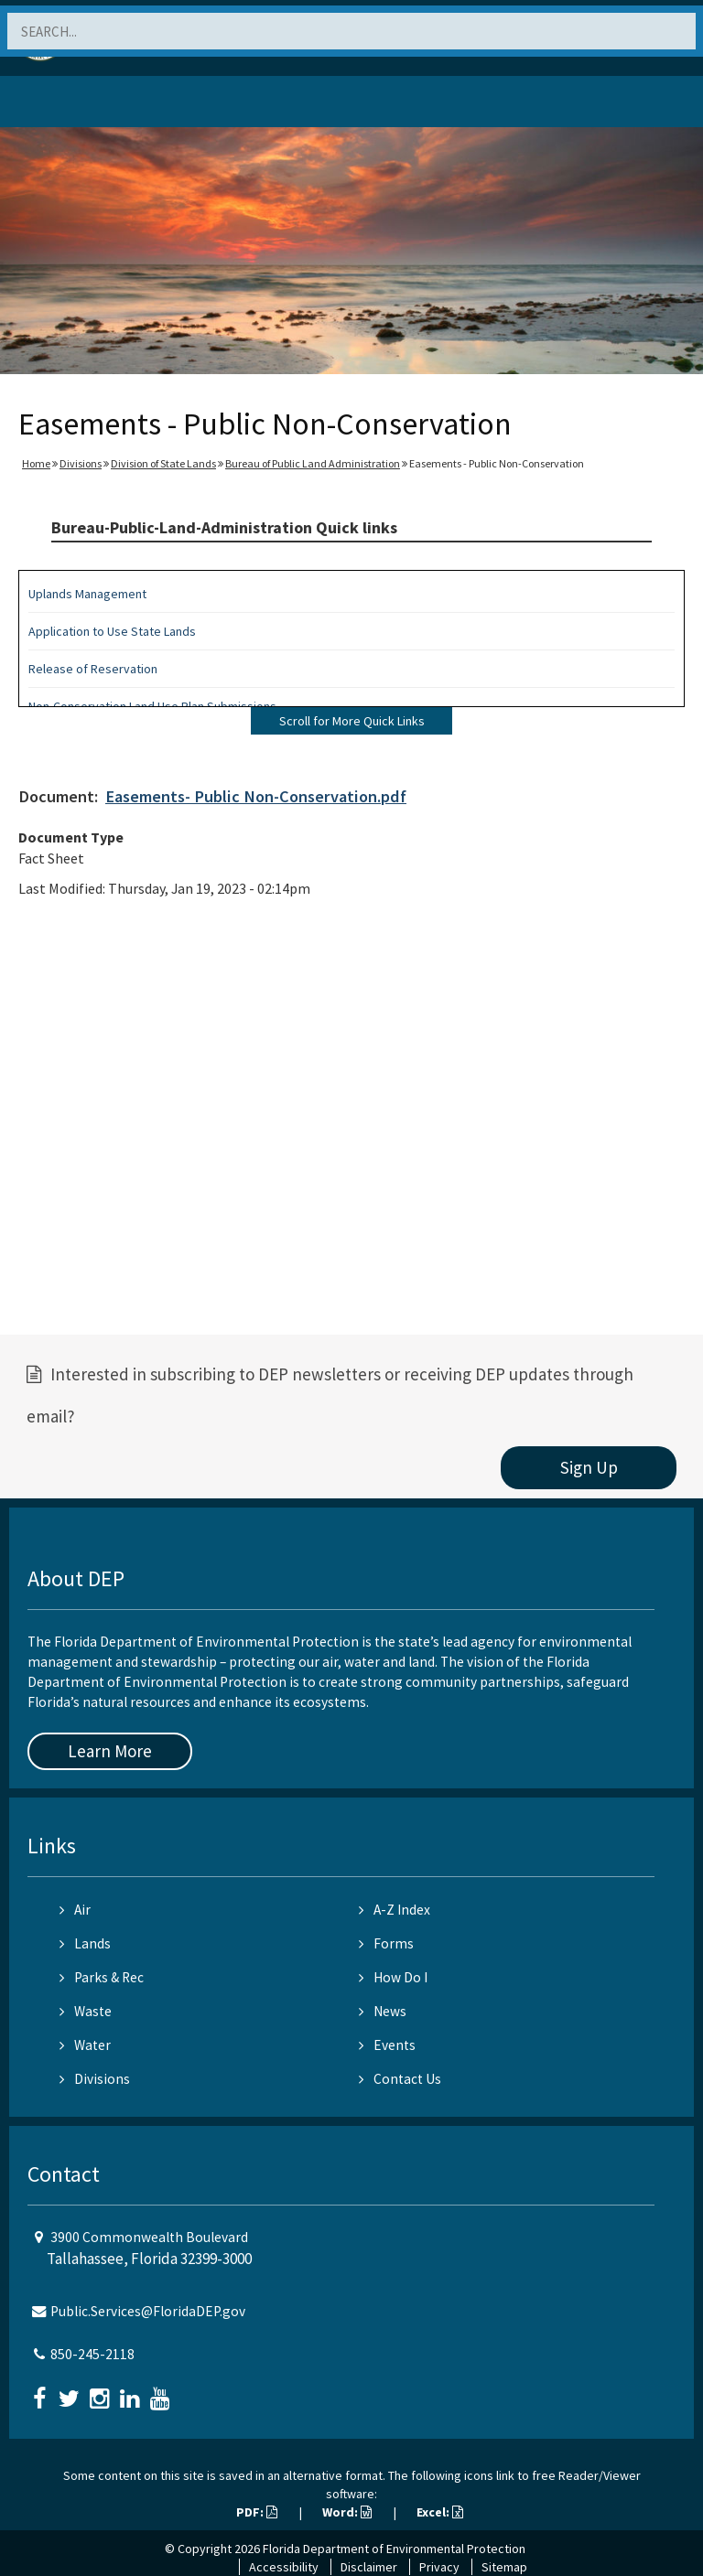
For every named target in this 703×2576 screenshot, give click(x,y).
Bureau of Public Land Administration (312, 463)
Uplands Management (87, 593)
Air (75, 1909)
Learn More (110, 1751)
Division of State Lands (163, 463)
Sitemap (504, 2567)
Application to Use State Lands (112, 631)
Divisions (80, 463)
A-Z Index (394, 1909)
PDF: (256, 2512)
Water (85, 2045)
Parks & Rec (101, 1977)
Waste (85, 2011)
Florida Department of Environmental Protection (394, 2548)
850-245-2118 (92, 2354)
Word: (347, 2512)
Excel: (439, 2512)
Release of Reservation (92, 668)
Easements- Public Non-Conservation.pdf (255, 796)
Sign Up (589, 1467)
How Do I (393, 1977)
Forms (386, 1943)
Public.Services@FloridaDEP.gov (147, 2311)
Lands (85, 1943)
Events (387, 2045)
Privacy (439, 2567)
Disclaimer (369, 2567)
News (382, 2011)
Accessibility (284, 2567)
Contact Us (400, 2079)
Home (36, 463)
